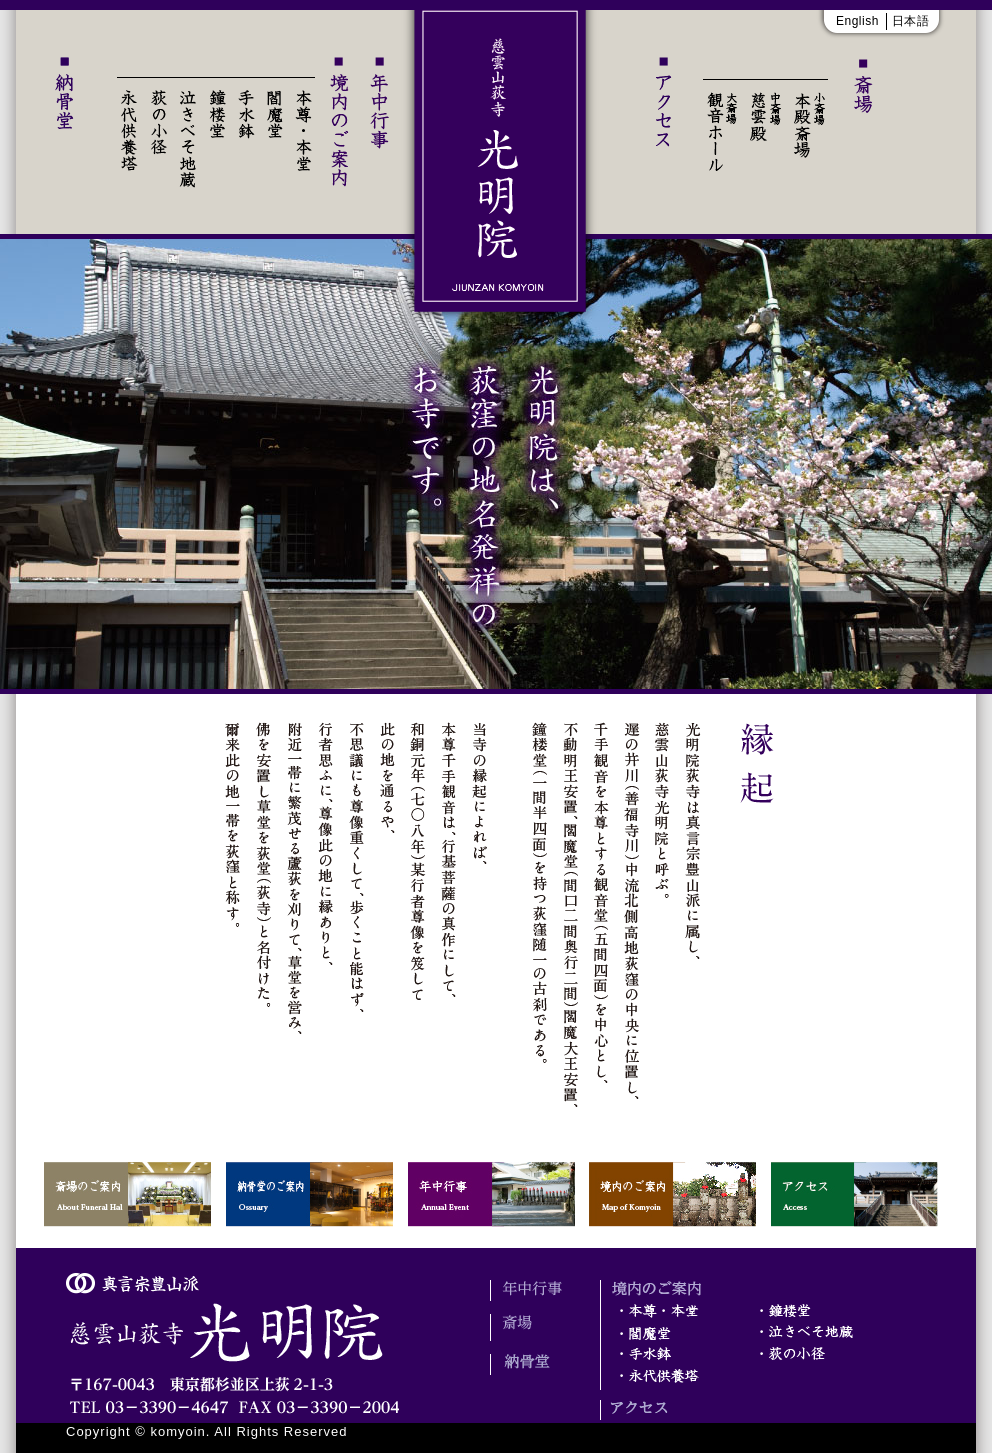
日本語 (911, 21)
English (857, 21)
